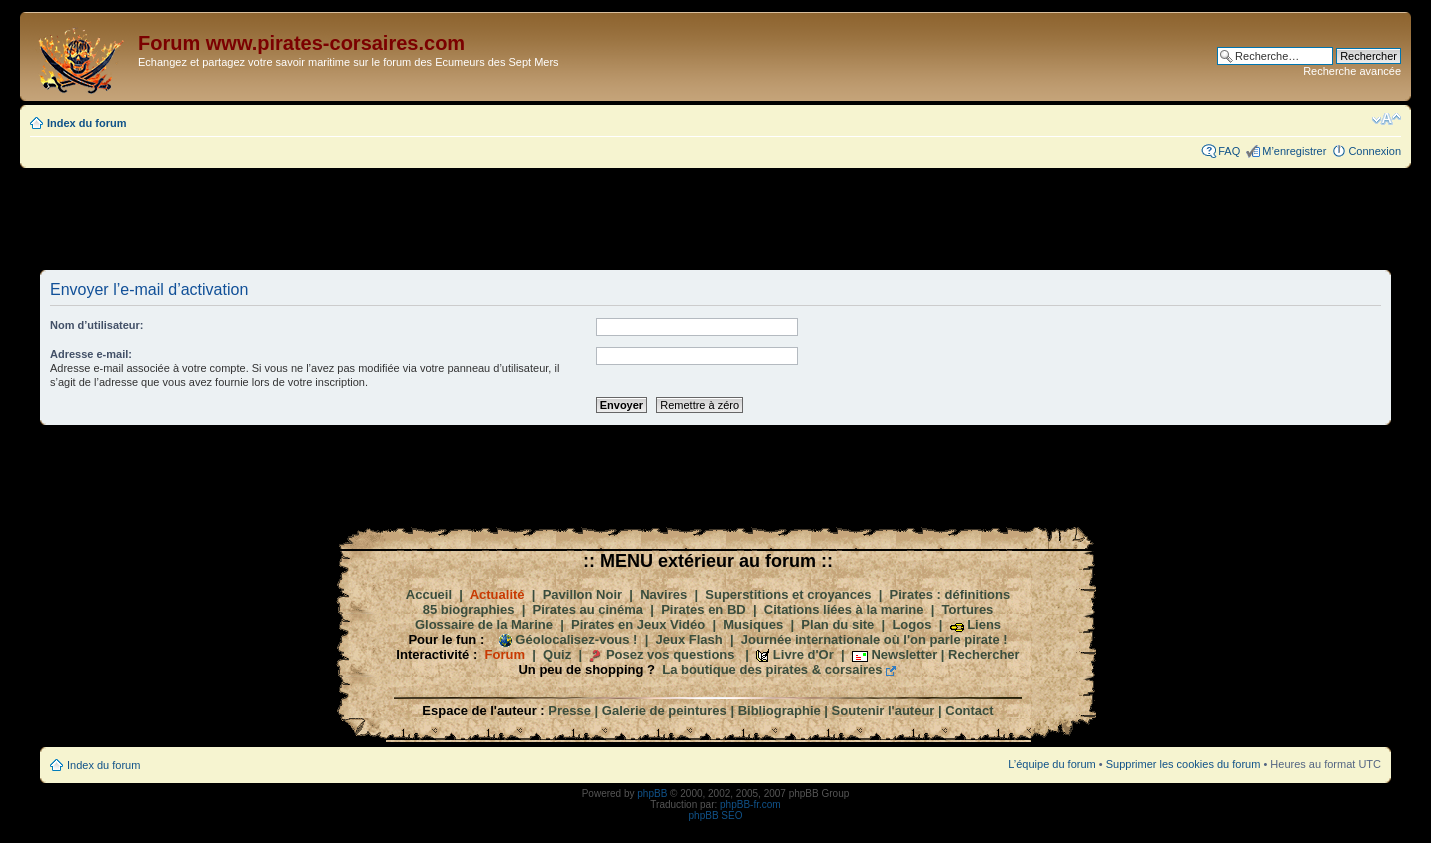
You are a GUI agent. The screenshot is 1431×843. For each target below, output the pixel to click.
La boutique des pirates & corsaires (772, 669)
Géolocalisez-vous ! (576, 639)
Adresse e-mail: (91, 354)
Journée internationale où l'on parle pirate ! (874, 639)
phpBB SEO (716, 815)
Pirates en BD (703, 609)
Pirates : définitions (950, 594)
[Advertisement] (716, 218)
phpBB (652, 793)
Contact (969, 710)
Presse (569, 710)
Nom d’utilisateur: (97, 325)
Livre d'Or (803, 654)
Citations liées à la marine (844, 609)
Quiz (557, 654)
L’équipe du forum (1051, 764)
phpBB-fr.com (750, 804)
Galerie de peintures (664, 710)
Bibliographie (779, 710)
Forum (505, 654)
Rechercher (984, 654)
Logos (911, 624)
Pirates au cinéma (588, 609)
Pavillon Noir (582, 594)
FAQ (1229, 151)
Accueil (429, 594)
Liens (984, 624)
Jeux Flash (689, 639)
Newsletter (904, 654)
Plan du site (837, 624)
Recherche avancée (1352, 71)
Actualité (497, 594)
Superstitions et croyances (788, 594)
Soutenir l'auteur (883, 710)
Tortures (968, 609)
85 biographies (469, 609)
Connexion (1374, 151)
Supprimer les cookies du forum (1183, 764)
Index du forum (86, 123)
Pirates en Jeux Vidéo (638, 624)
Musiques (753, 624)
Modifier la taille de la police (1386, 119)
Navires (663, 594)
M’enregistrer (1294, 151)
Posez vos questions (670, 654)
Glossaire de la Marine (484, 624)
